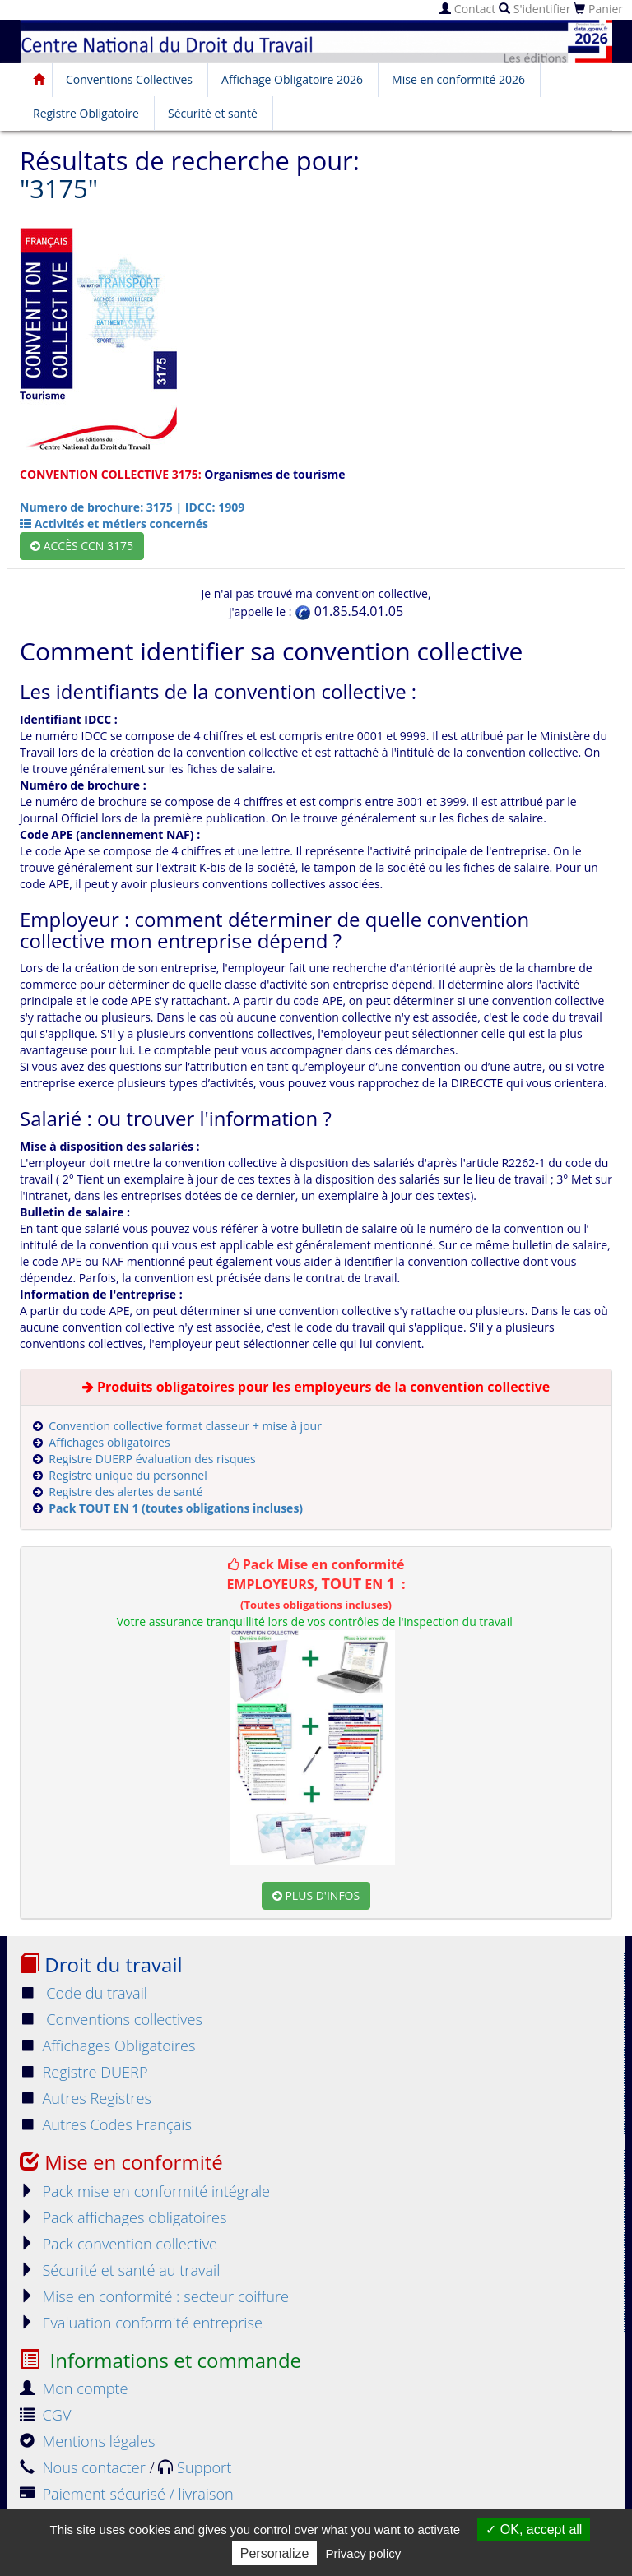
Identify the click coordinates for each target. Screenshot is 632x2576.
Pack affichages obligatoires (123, 2217)
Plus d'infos (316, 1895)
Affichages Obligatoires (108, 2045)
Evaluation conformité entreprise (141, 2323)
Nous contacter (84, 2467)
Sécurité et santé (213, 113)
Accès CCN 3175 (81, 546)
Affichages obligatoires (109, 1442)
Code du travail (83, 1993)
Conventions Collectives (129, 79)
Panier (598, 8)
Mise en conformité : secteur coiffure (154, 2296)
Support (194, 2467)
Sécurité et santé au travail (120, 2270)
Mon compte (74, 2388)
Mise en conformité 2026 (458, 79)
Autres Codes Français (106, 2124)
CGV (45, 2415)
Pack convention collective (118, 2244)
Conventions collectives (111, 2019)
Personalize (274, 2553)
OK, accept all (534, 2530)
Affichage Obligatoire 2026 (292, 79)
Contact (467, 8)
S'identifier (534, 8)
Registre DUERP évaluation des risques (152, 1458)
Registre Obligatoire (86, 113)
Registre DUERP (84, 2072)
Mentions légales (87, 2441)
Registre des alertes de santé (125, 1491)
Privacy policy (364, 2553)
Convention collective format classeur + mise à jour (185, 1426)
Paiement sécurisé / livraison (127, 2494)
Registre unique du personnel (128, 1475)
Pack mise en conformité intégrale (145, 2191)
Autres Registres (85, 2098)
